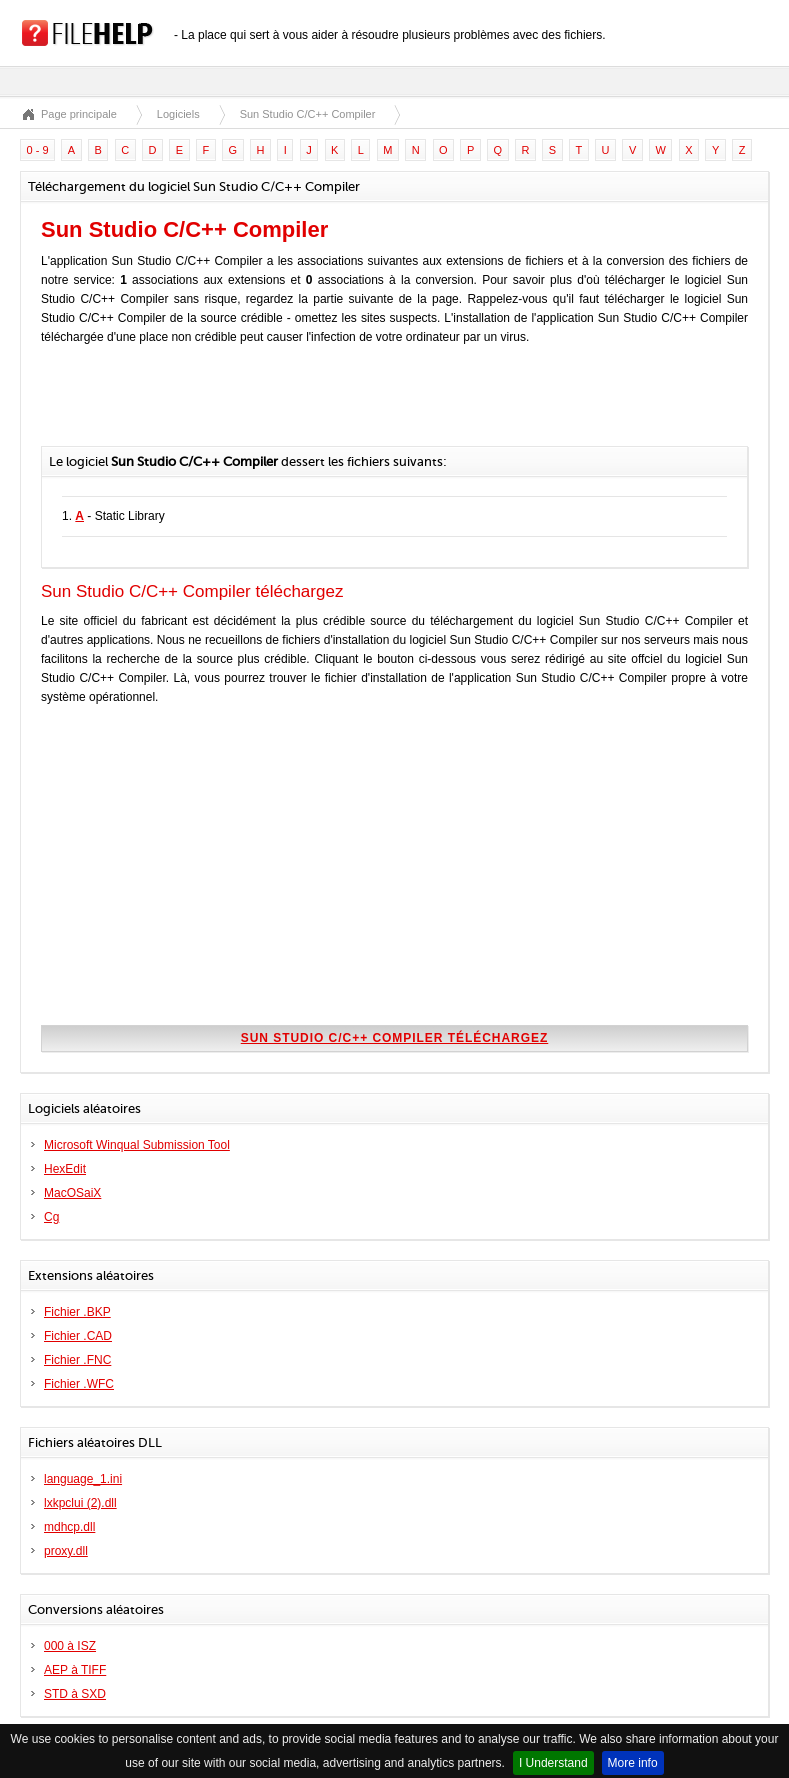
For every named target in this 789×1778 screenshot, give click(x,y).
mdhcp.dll (69, 1527)
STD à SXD (75, 1694)
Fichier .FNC (77, 1360)
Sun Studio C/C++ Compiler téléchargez (395, 1038)
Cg (51, 1217)
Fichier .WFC (79, 1384)
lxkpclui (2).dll (80, 1503)
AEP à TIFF (75, 1670)
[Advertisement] (275, 406)
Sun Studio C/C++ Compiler (308, 114)
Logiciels (178, 114)
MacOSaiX (72, 1193)
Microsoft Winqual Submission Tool (137, 1145)
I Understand (553, 1763)
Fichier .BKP (77, 1312)
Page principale (79, 114)
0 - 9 (38, 150)
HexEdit (65, 1169)
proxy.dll (66, 1551)
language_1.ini (83, 1479)
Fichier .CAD (78, 1336)
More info (633, 1763)
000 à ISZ (70, 1646)
